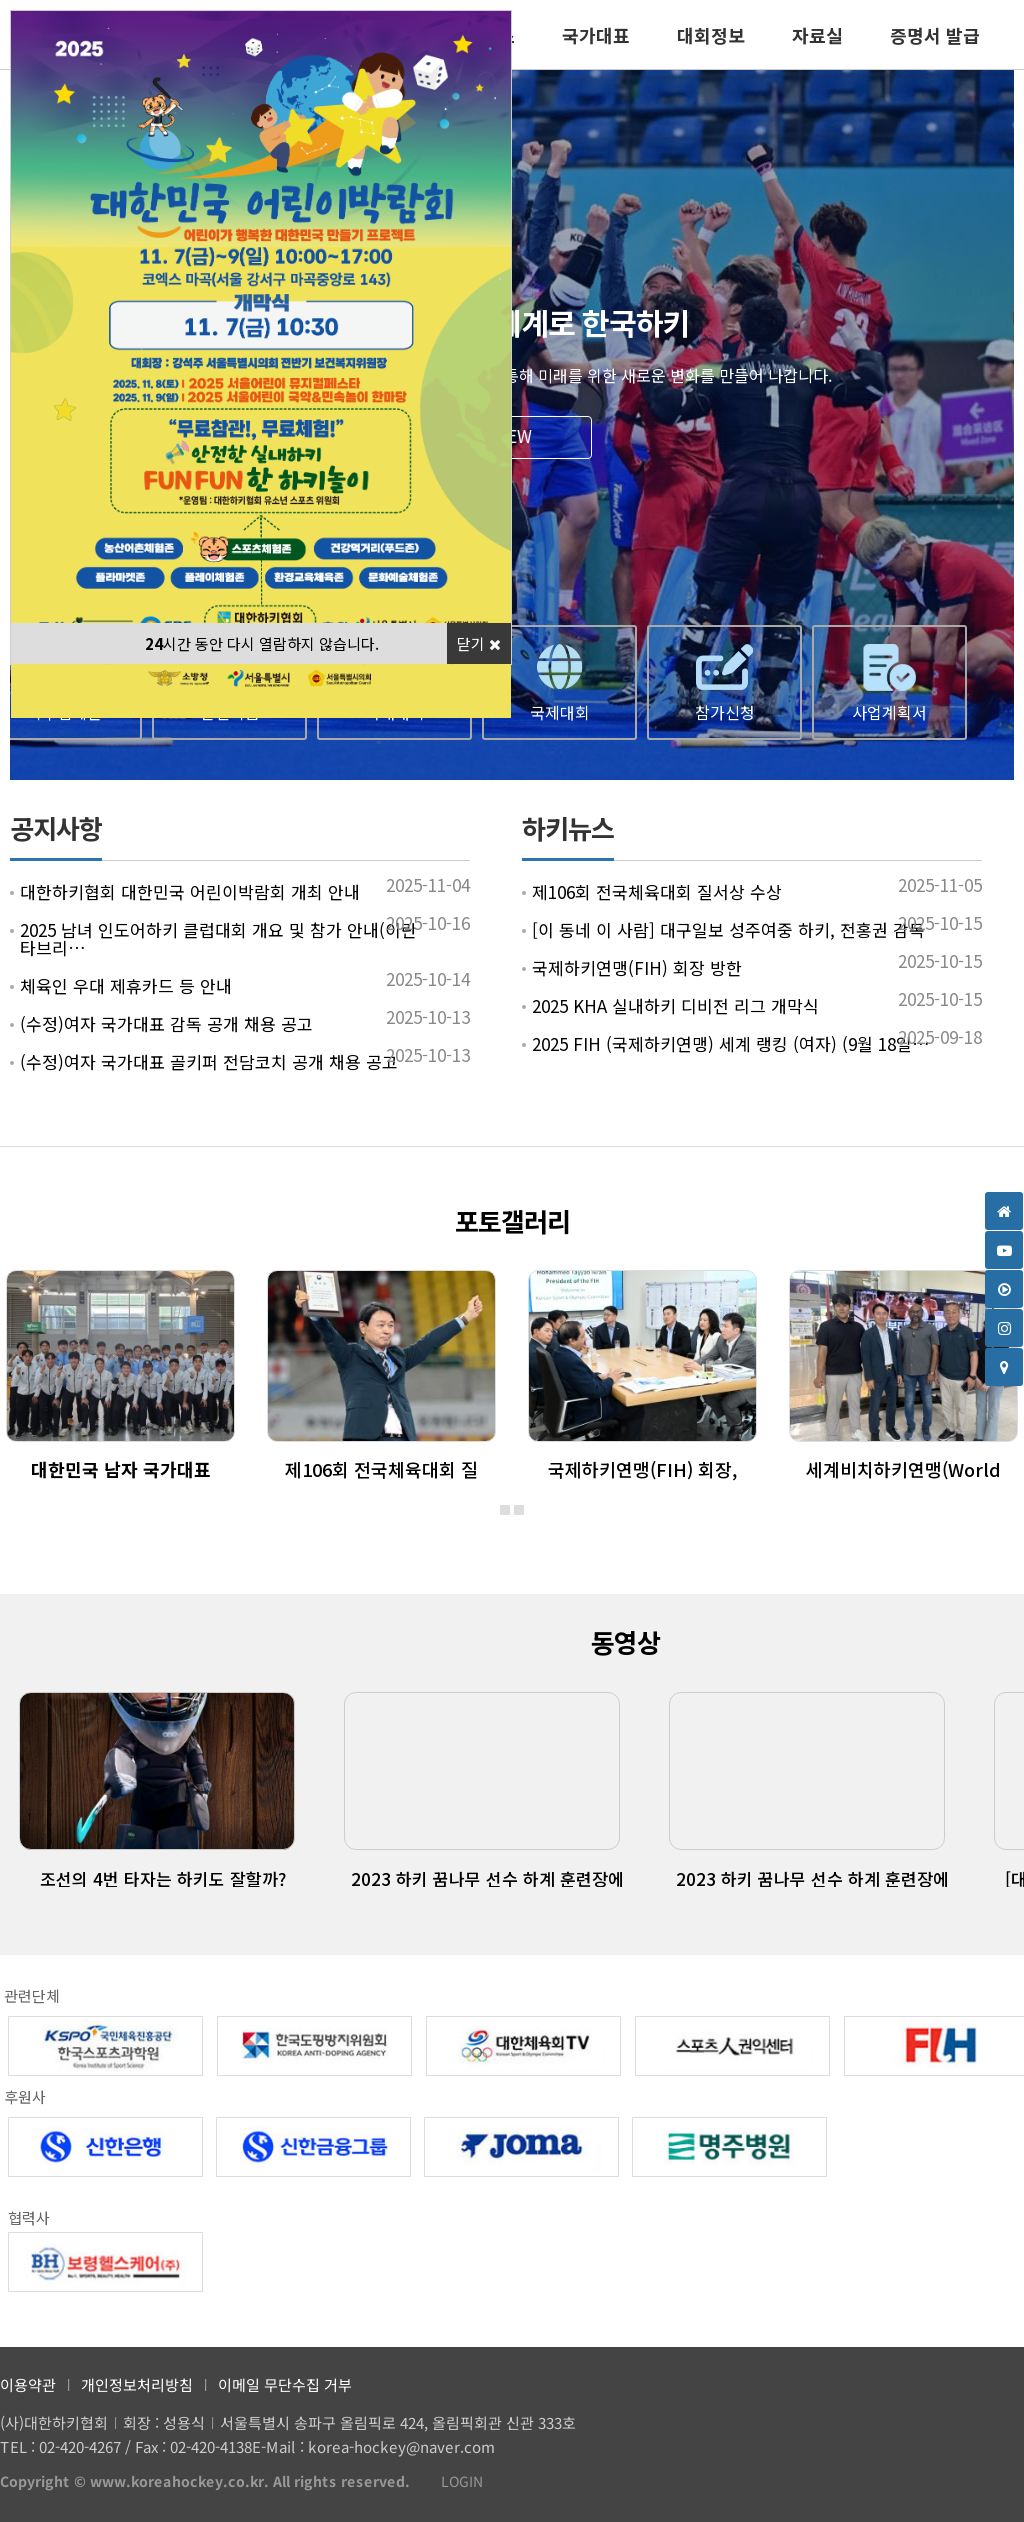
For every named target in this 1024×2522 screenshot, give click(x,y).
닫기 (479, 643)
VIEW (512, 435)
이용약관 (28, 2384)
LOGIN (452, 2482)
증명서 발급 (935, 35)
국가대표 (596, 35)
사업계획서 (889, 712)
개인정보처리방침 (137, 2384)
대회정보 (711, 35)
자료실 (817, 35)
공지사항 (56, 827)
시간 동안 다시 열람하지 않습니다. (262, 643)
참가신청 (725, 712)
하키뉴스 (568, 827)
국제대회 (560, 712)
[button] (505, 1510)
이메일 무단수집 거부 (285, 2384)
